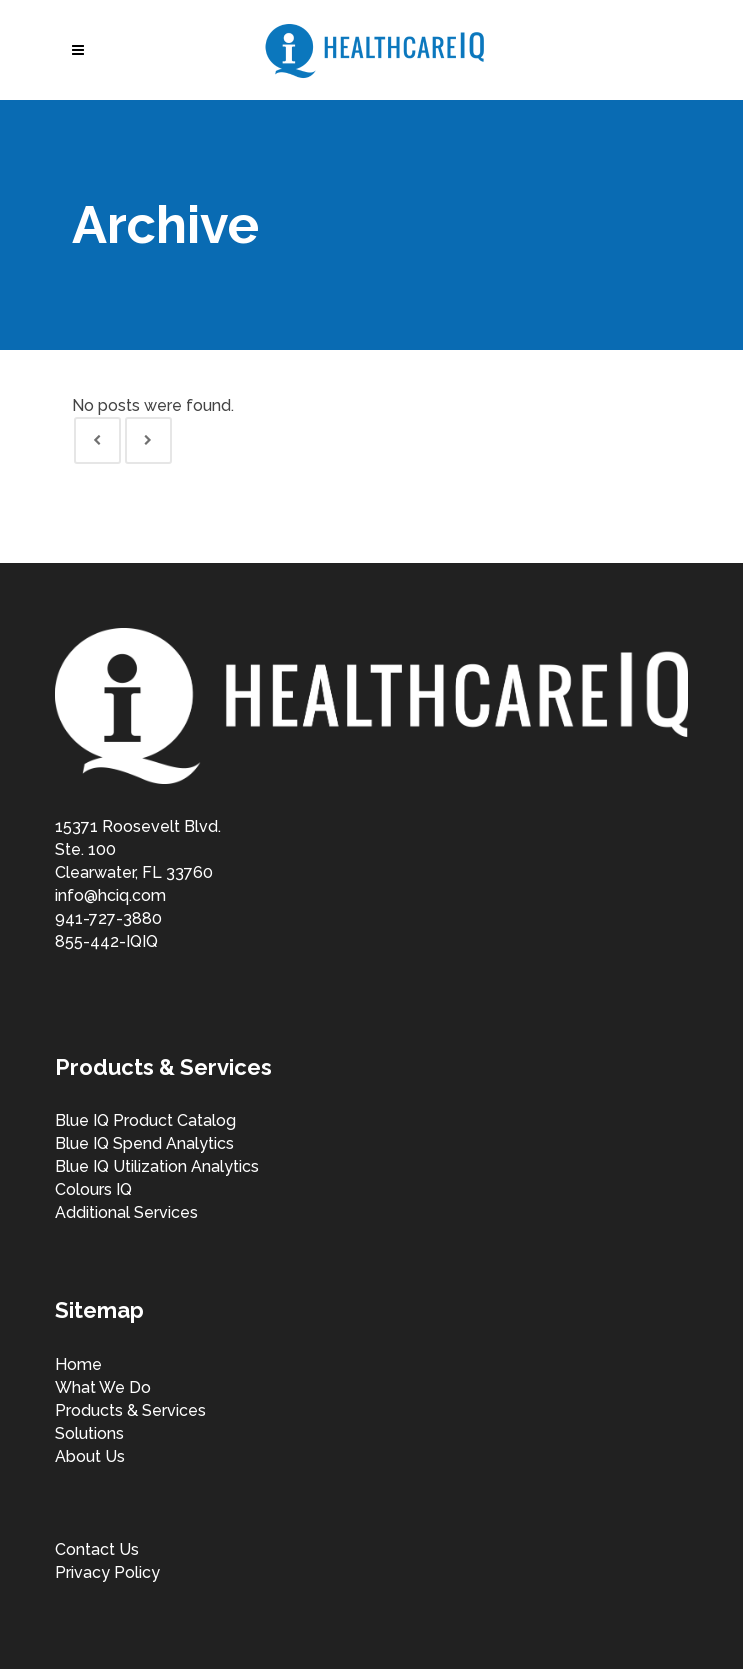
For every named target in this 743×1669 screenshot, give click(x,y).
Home (78, 1364)
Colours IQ (93, 1189)
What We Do (103, 1387)
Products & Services (130, 1410)
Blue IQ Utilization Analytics (157, 1166)
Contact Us (97, 1549)
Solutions (89, 1433)
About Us (90, 1456)
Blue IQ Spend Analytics (144, 1143)
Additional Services (126, 1212)
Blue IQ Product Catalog (145, 1120)
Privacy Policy (107, 1572)
